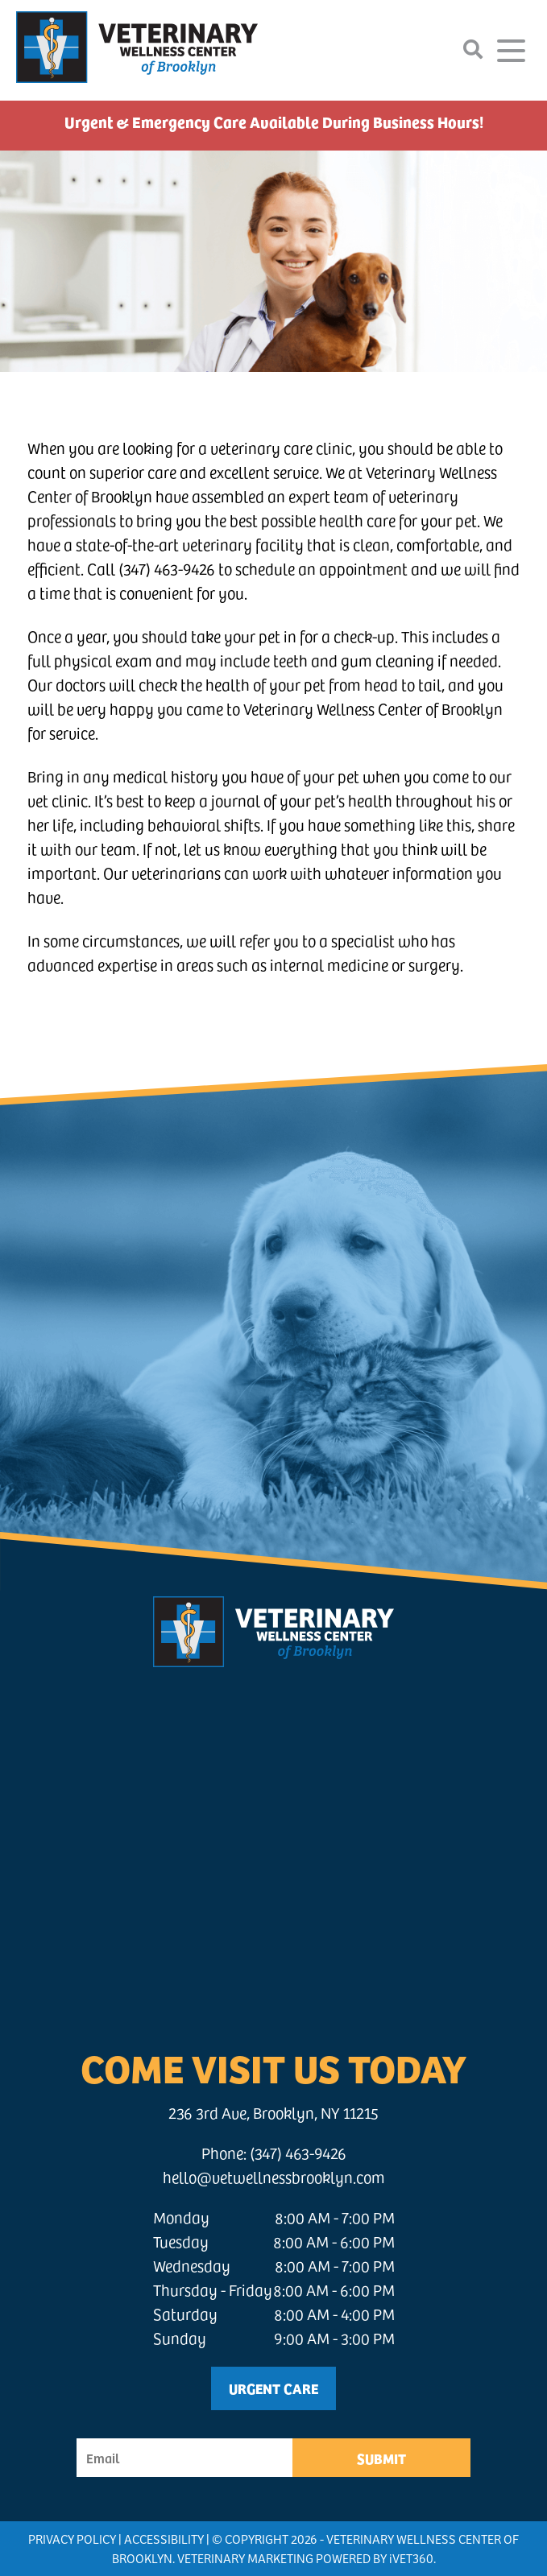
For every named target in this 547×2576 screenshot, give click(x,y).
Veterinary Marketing (245, 2557)
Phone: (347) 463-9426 (273, 2153)
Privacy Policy (72, 2538)
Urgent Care (273, 2388)
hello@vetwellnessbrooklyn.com (274, 2177)
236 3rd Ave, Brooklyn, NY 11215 (273, 2113)
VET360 (411, 2557)
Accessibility (164, 2538)
